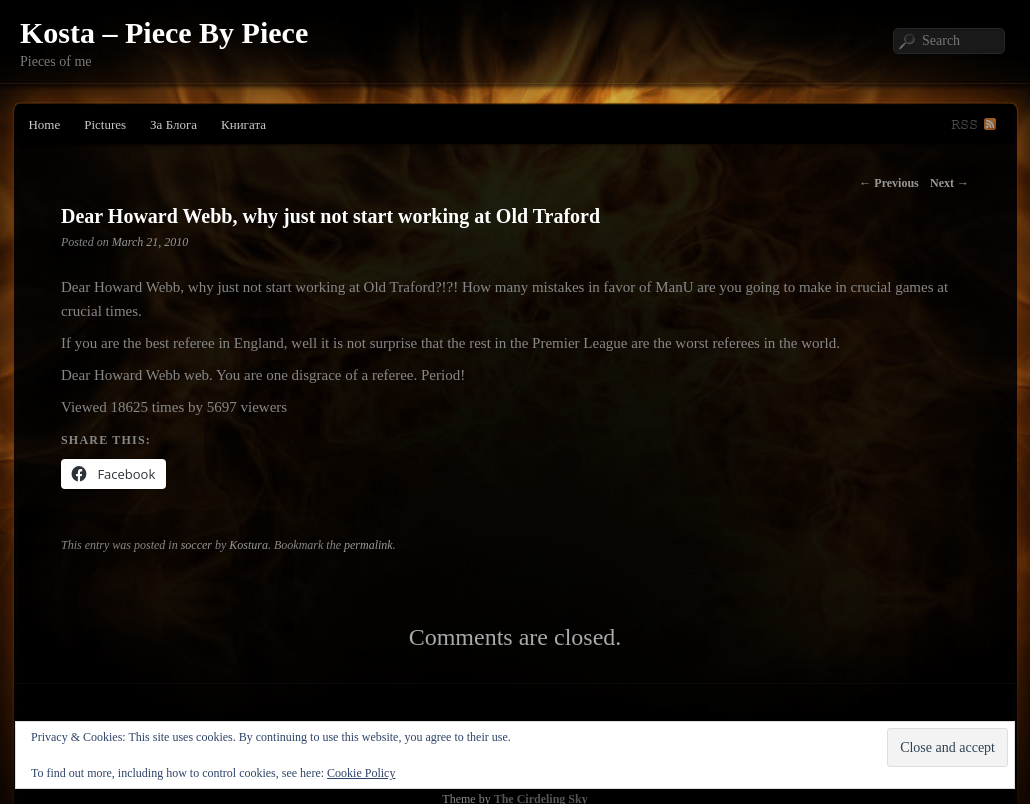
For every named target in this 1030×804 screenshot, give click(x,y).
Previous (888, 183)
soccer (196, 545)
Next (949, 183)
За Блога (173, 124)
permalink (368, 545)
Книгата (243, 124)
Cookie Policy (361, 773)
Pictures (105, 124)
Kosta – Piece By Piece (164, 32)
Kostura (248, 545)
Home (44, 124)
